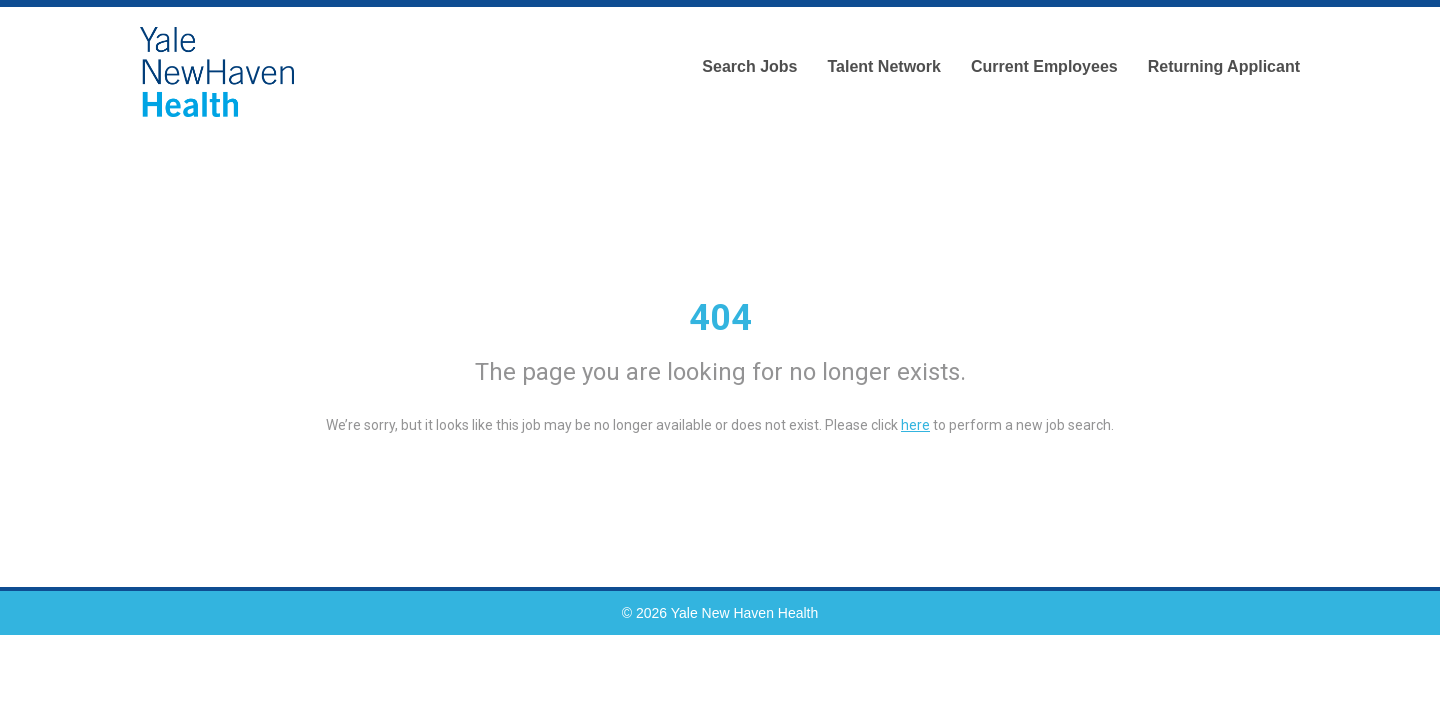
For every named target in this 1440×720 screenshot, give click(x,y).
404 (720, 318)
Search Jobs (749, 66)
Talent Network (884, 66)
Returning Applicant (1224, 66)
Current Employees (1044, 66)
